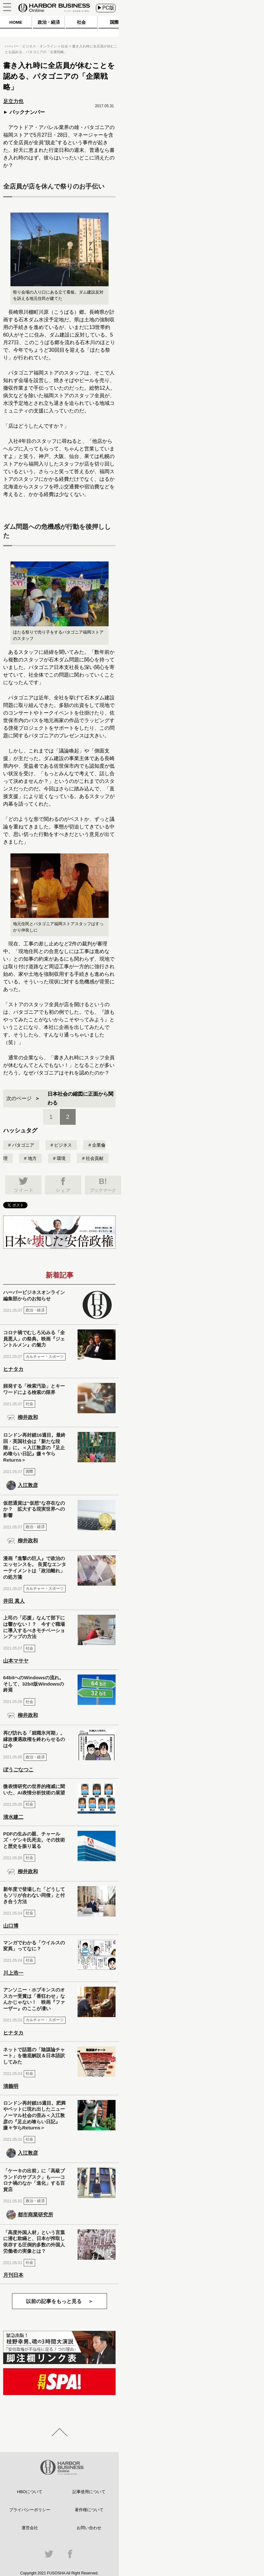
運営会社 (30, 2527)
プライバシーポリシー (29, 2509)
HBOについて (29, 2491)
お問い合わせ (89, 2527)
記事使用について (88, 2491)
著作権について (89, 2509)
